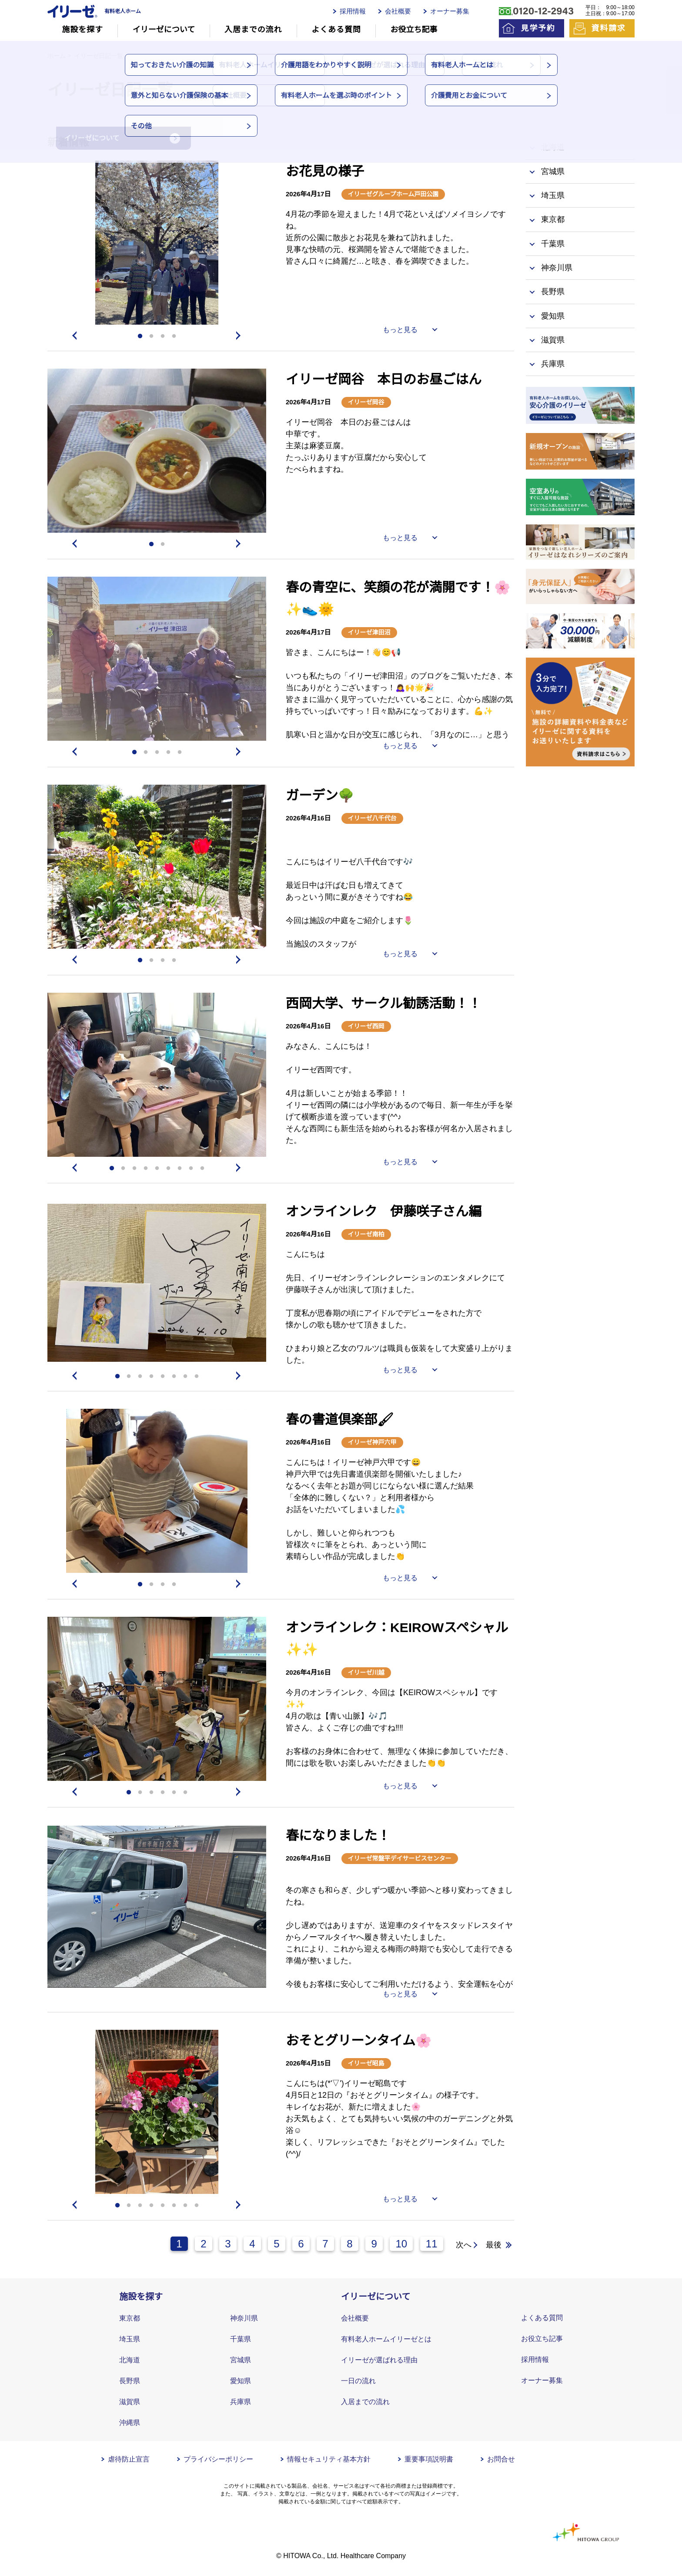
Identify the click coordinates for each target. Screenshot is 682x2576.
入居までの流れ (253, 29)
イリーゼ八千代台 (372, 818)
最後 (493, 2244)
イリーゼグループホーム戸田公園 (393, 194)
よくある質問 (336, 29)
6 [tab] (168, 1168)
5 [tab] (179, 752)
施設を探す (82, 29)
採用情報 (353, 11)
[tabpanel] (156, 243)
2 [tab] (151, 336)
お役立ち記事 (414, 29)
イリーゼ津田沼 (369, 632)
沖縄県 (129, 2422)
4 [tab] (174, 336)
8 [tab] (191, 1168)
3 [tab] (162, 336)
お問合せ (501, 2459)
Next (240, 335)
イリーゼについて (164, 29)
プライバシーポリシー (218, 2459)
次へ (463, 2244)
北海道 (129, 2360)
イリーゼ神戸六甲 (372, 1442)
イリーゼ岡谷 (366, 402)
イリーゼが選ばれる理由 (379, 2360)
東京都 (129, 2318)
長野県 (129, 2381)
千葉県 (240, 2339)
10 (401, 2244)
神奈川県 (244, 2318)
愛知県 (240, 2381)
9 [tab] (202, 1168)
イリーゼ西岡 (366, 1026)
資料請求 (608, 28)
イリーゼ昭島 (366, 2063)
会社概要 (398, 11)
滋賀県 (129, 2401)
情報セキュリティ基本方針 (329, 2459)
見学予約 (538, 28)
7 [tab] (179, 1168)
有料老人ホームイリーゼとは (386, 2339)
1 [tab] (140, 336)
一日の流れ (358, 2381)
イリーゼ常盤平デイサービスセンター (399, 1858)
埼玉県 (129, 2339)
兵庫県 (240, 2401)
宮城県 (240, 2360)
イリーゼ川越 (366, 1672)
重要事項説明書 (429, 2459)
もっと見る (400, 329)
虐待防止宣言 (129, 2459)
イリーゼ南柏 (366, 1234)
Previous (73, 335)
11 (432, 2244)
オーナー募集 (449, 11)
